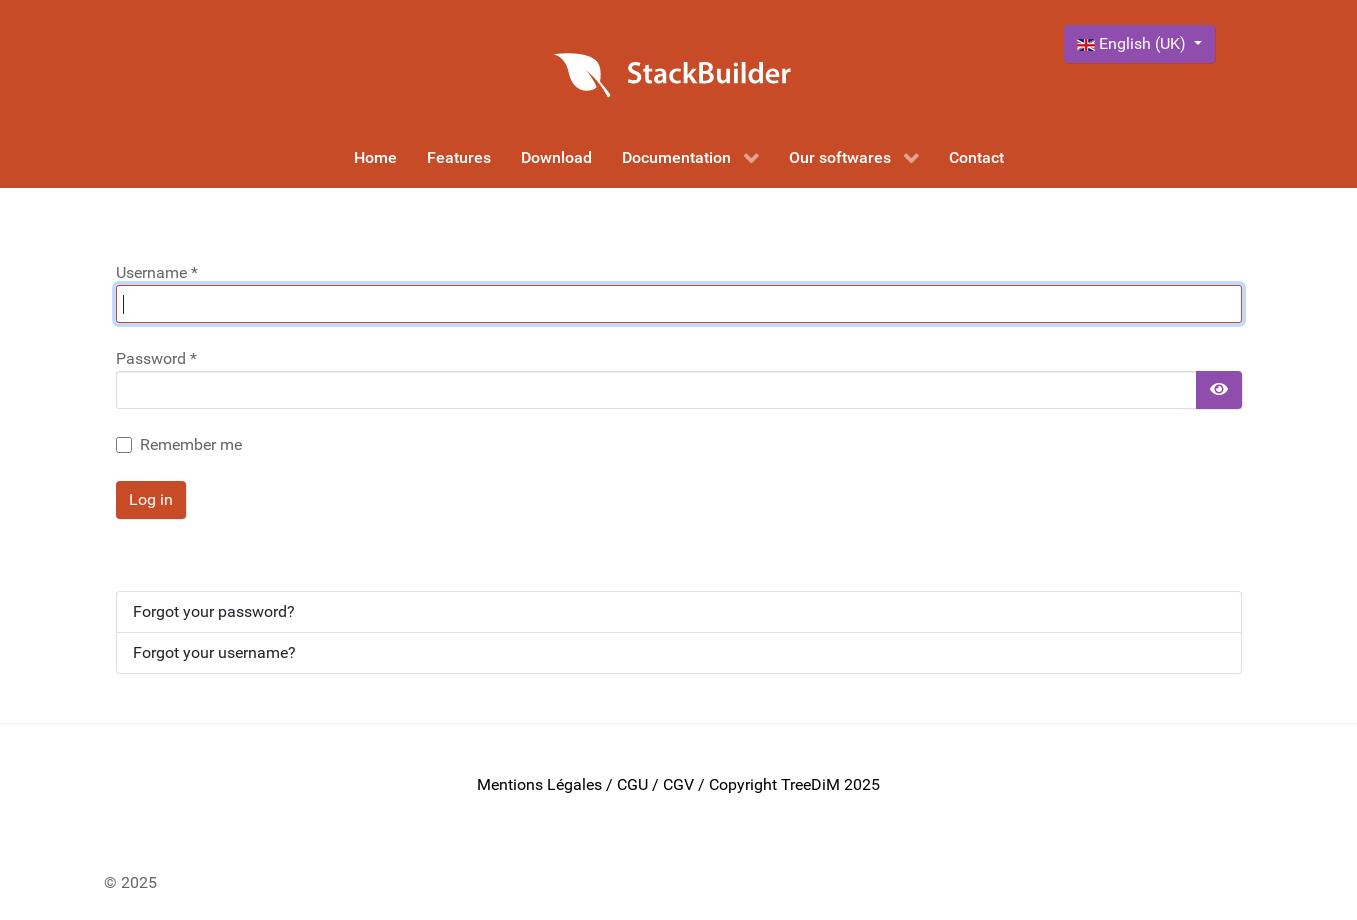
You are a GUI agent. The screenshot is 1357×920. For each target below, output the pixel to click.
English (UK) (1133, 43)
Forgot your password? (214, 611)
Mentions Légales (539, 784)
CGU (632, 784)
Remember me (191, 444)
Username (157, 272)
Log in (151, 499)
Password (156, 358)
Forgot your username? (214, 652)
